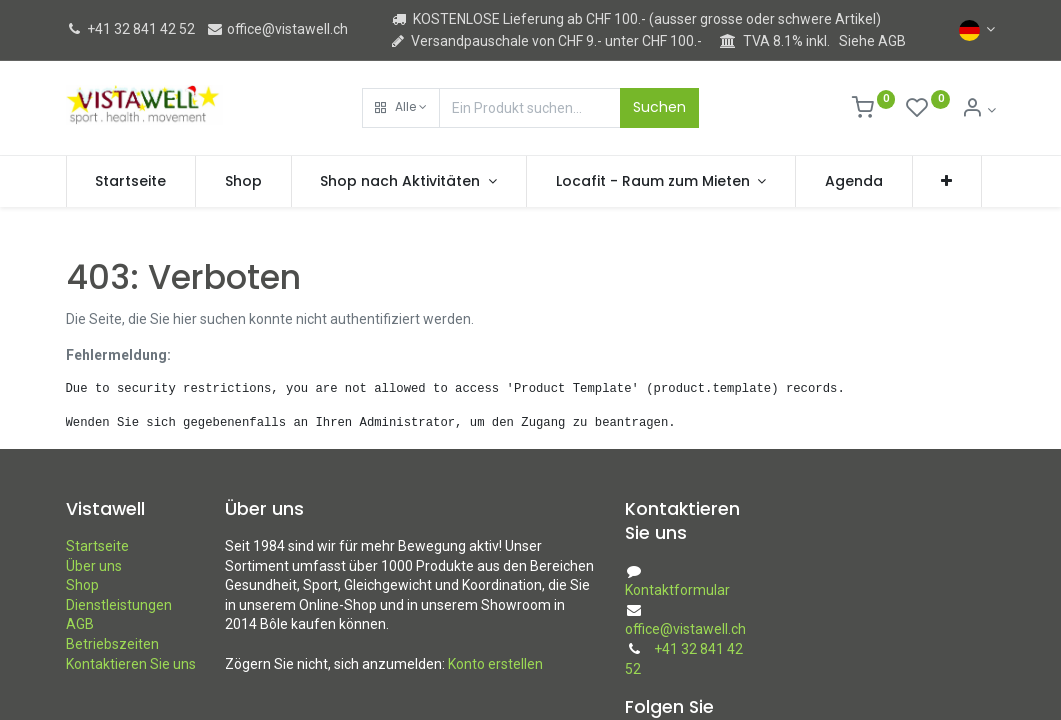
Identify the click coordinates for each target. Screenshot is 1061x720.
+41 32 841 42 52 (130, 29)
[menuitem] (131, 182)
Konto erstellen (495, 664)
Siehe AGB (872, 41)
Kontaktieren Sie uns (131, 664)
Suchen (659, 107)
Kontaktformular (677, 590)
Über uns (94, 566)
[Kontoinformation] (978, 110)
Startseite (97, 546)
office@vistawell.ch (277, 29)
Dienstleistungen (119, 605)
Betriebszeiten (112, 644)
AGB (80, 624)
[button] (401, 108)
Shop (82, 585)
